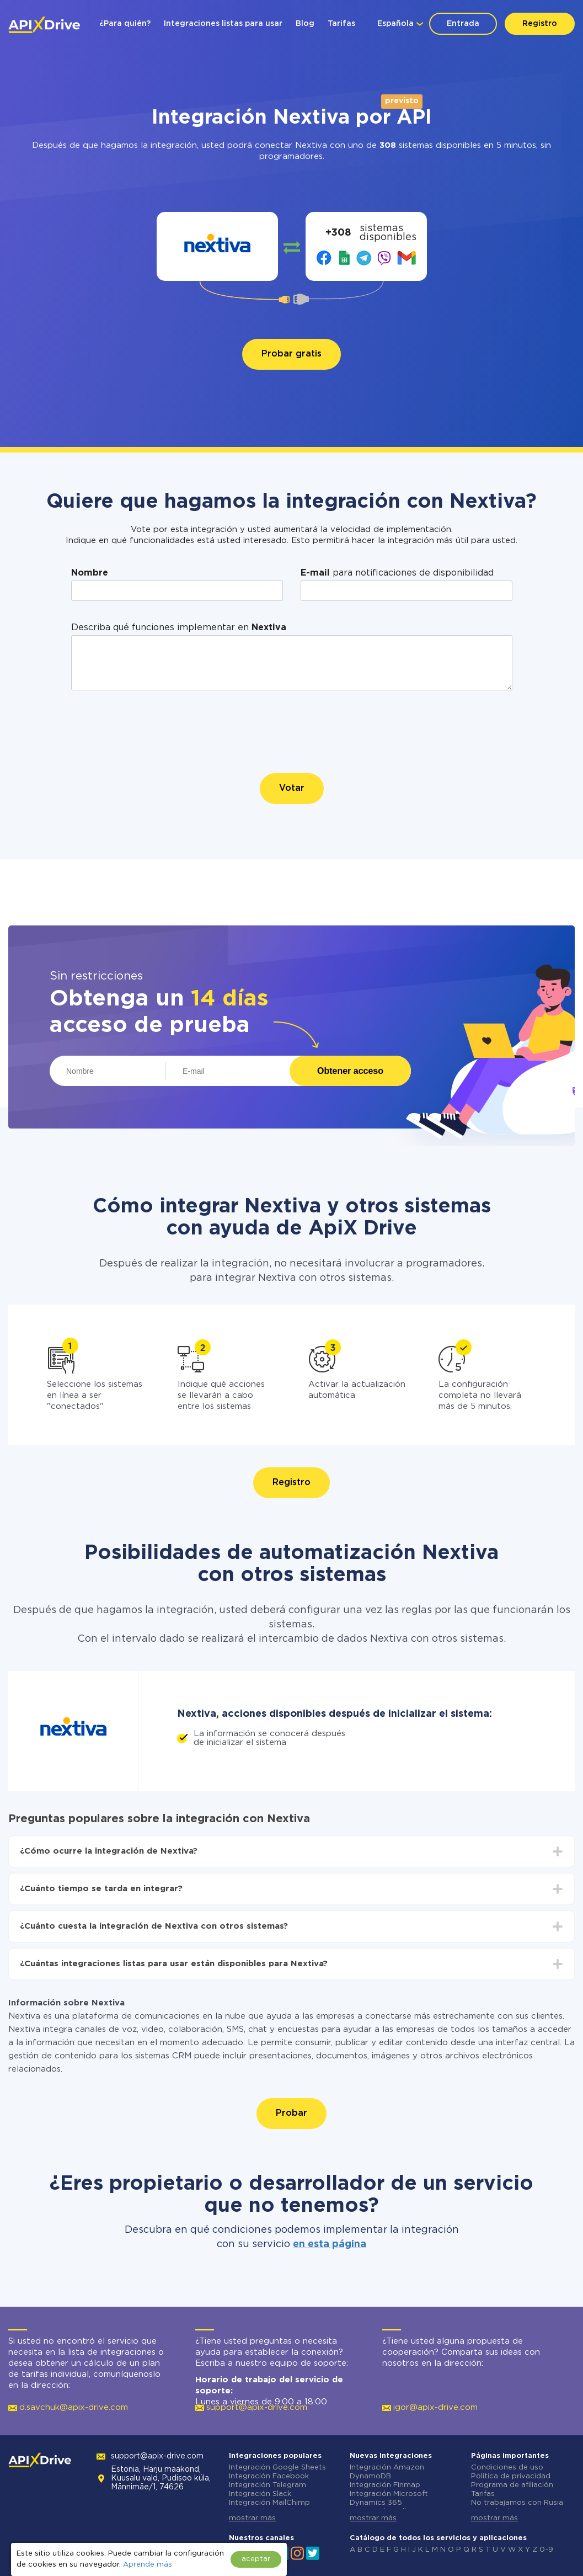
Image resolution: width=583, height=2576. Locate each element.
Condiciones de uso (507, 2468)
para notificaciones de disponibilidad (397, 573)
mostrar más (252, 2518)
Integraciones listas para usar (223, 23)
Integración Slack (260, 2494)
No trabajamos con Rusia (517, 2503)
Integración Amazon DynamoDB (387, 2472)
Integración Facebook (269, 2476)
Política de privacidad (510, 2476)
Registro (539, 23)
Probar (291, 2113)
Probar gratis (291, 354)
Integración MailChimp (269, 2503)
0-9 (546, 2550)
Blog (305, 23)
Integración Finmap (385, 2485)
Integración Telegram (267, 2485)
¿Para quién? (125, 23)
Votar (291, 788)
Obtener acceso (350, 1071)
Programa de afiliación (512, 2485)
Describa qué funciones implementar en (178, 628)
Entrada (463, 23)
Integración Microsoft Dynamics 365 (389, 2498)
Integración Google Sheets (277, 2468)
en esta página (329, 2244)
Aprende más (147, 2565)
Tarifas (341, 23)
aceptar (256, 2559)
